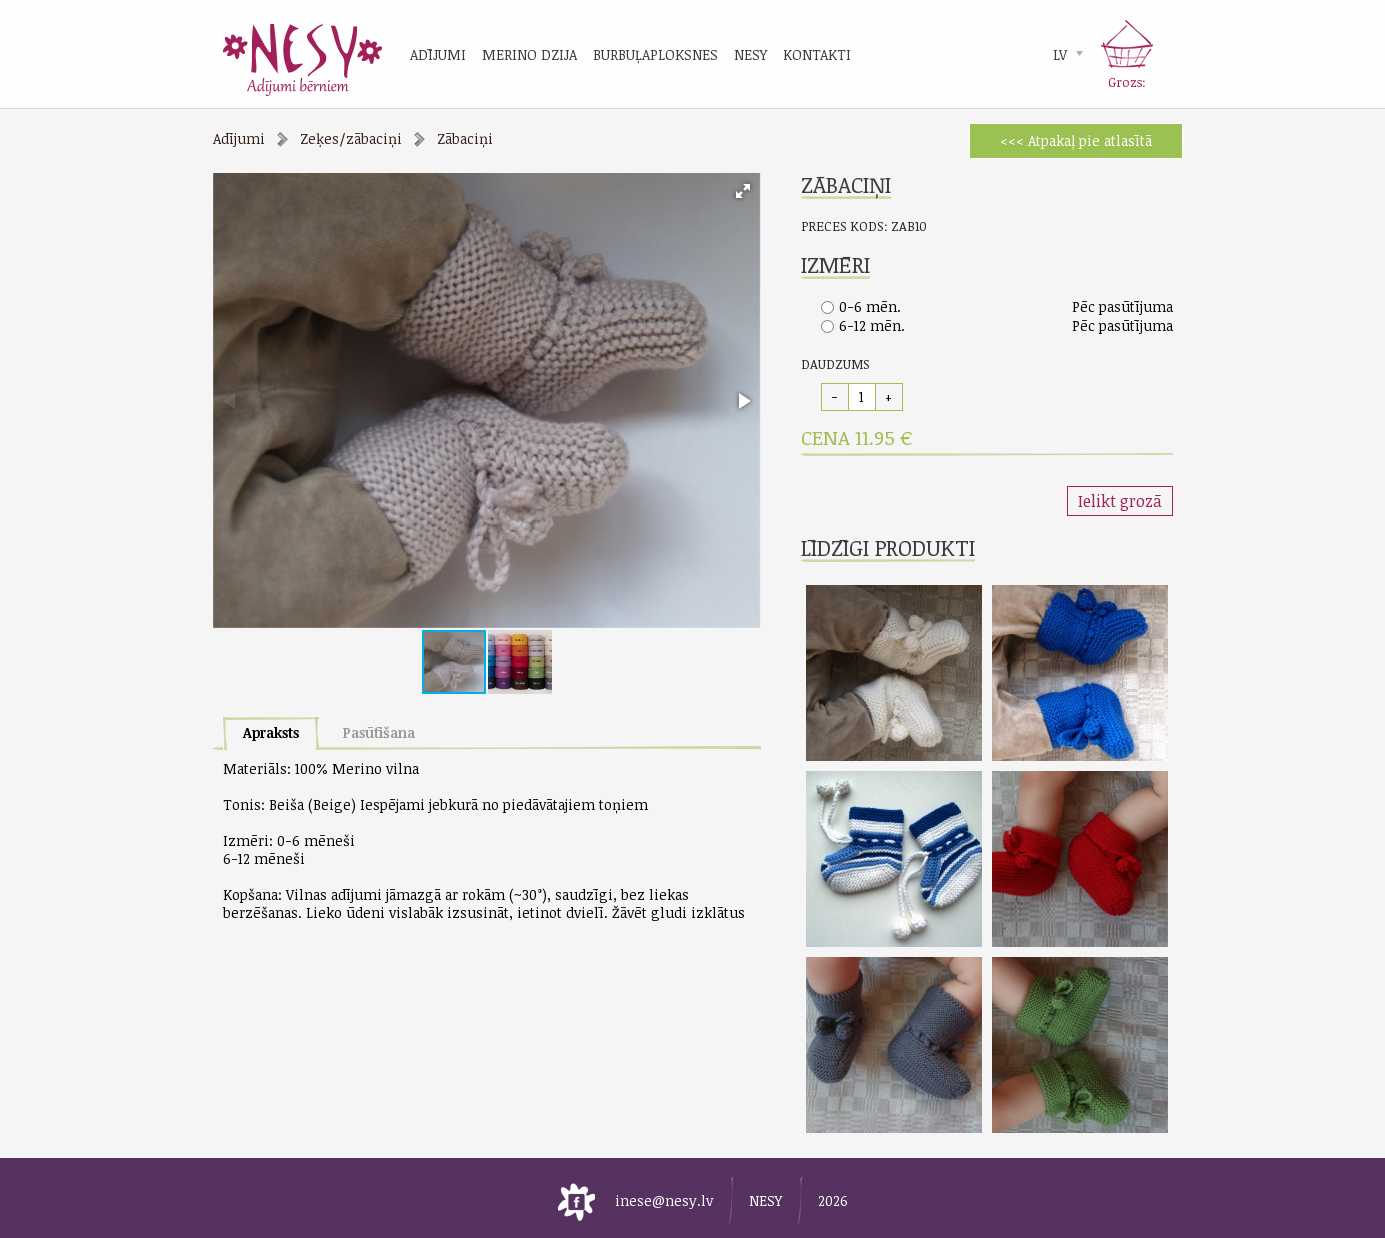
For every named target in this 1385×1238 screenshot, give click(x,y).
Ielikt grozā (1120, 501)
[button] (743, 191)
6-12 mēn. (872, 325)
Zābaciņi (465, 138)
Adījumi (239, 138)
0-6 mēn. (870, 306)
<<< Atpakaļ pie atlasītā (1076, 140)
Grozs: (1127, 82)
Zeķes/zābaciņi (351, 138)
